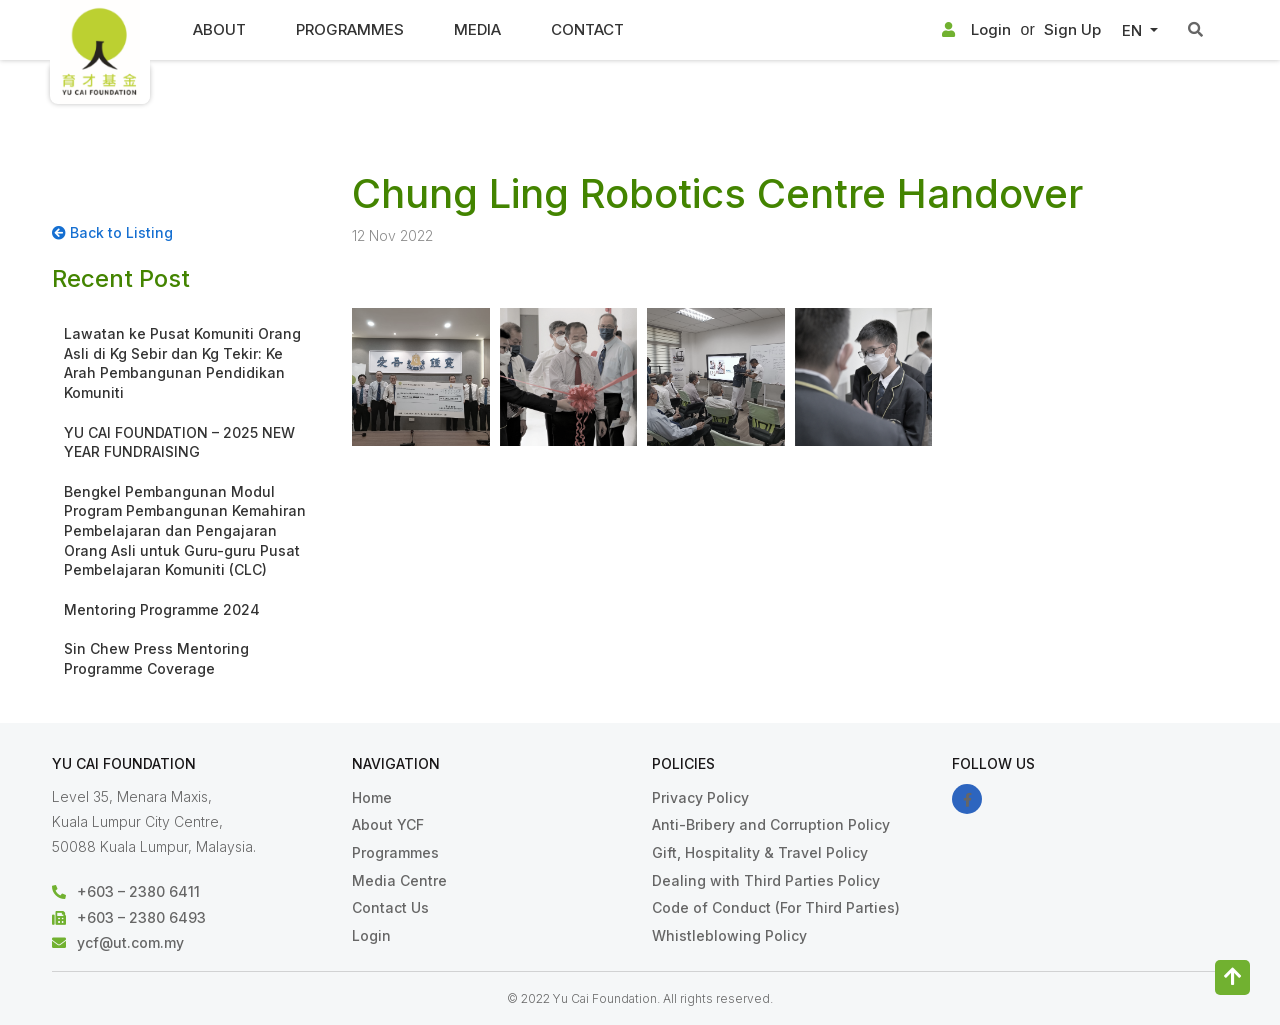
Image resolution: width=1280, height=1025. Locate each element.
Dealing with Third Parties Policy (766, 880)
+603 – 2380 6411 (138, 891)
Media (477, 29)
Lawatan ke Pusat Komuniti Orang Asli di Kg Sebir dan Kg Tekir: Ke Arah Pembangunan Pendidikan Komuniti (182, 363)
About (219, 29)
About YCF (388, 824)
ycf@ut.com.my (130, 942)
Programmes (350, 29)
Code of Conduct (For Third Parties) (776, 907)
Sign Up (1072, 29)
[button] (1139, 31)
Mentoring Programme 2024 (162, 609)
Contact (587, 29)
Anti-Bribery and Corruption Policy (771, 824)
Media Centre (399, 880)
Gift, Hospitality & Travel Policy (760, 852)
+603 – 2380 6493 (141, 917)
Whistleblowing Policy (729, 935)
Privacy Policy (700, 797)
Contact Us (390, 907)
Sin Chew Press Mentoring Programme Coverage (156, 658)
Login (976, 30)
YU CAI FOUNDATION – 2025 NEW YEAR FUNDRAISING (179, 442)
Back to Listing (112, 232)
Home (372, 797)
